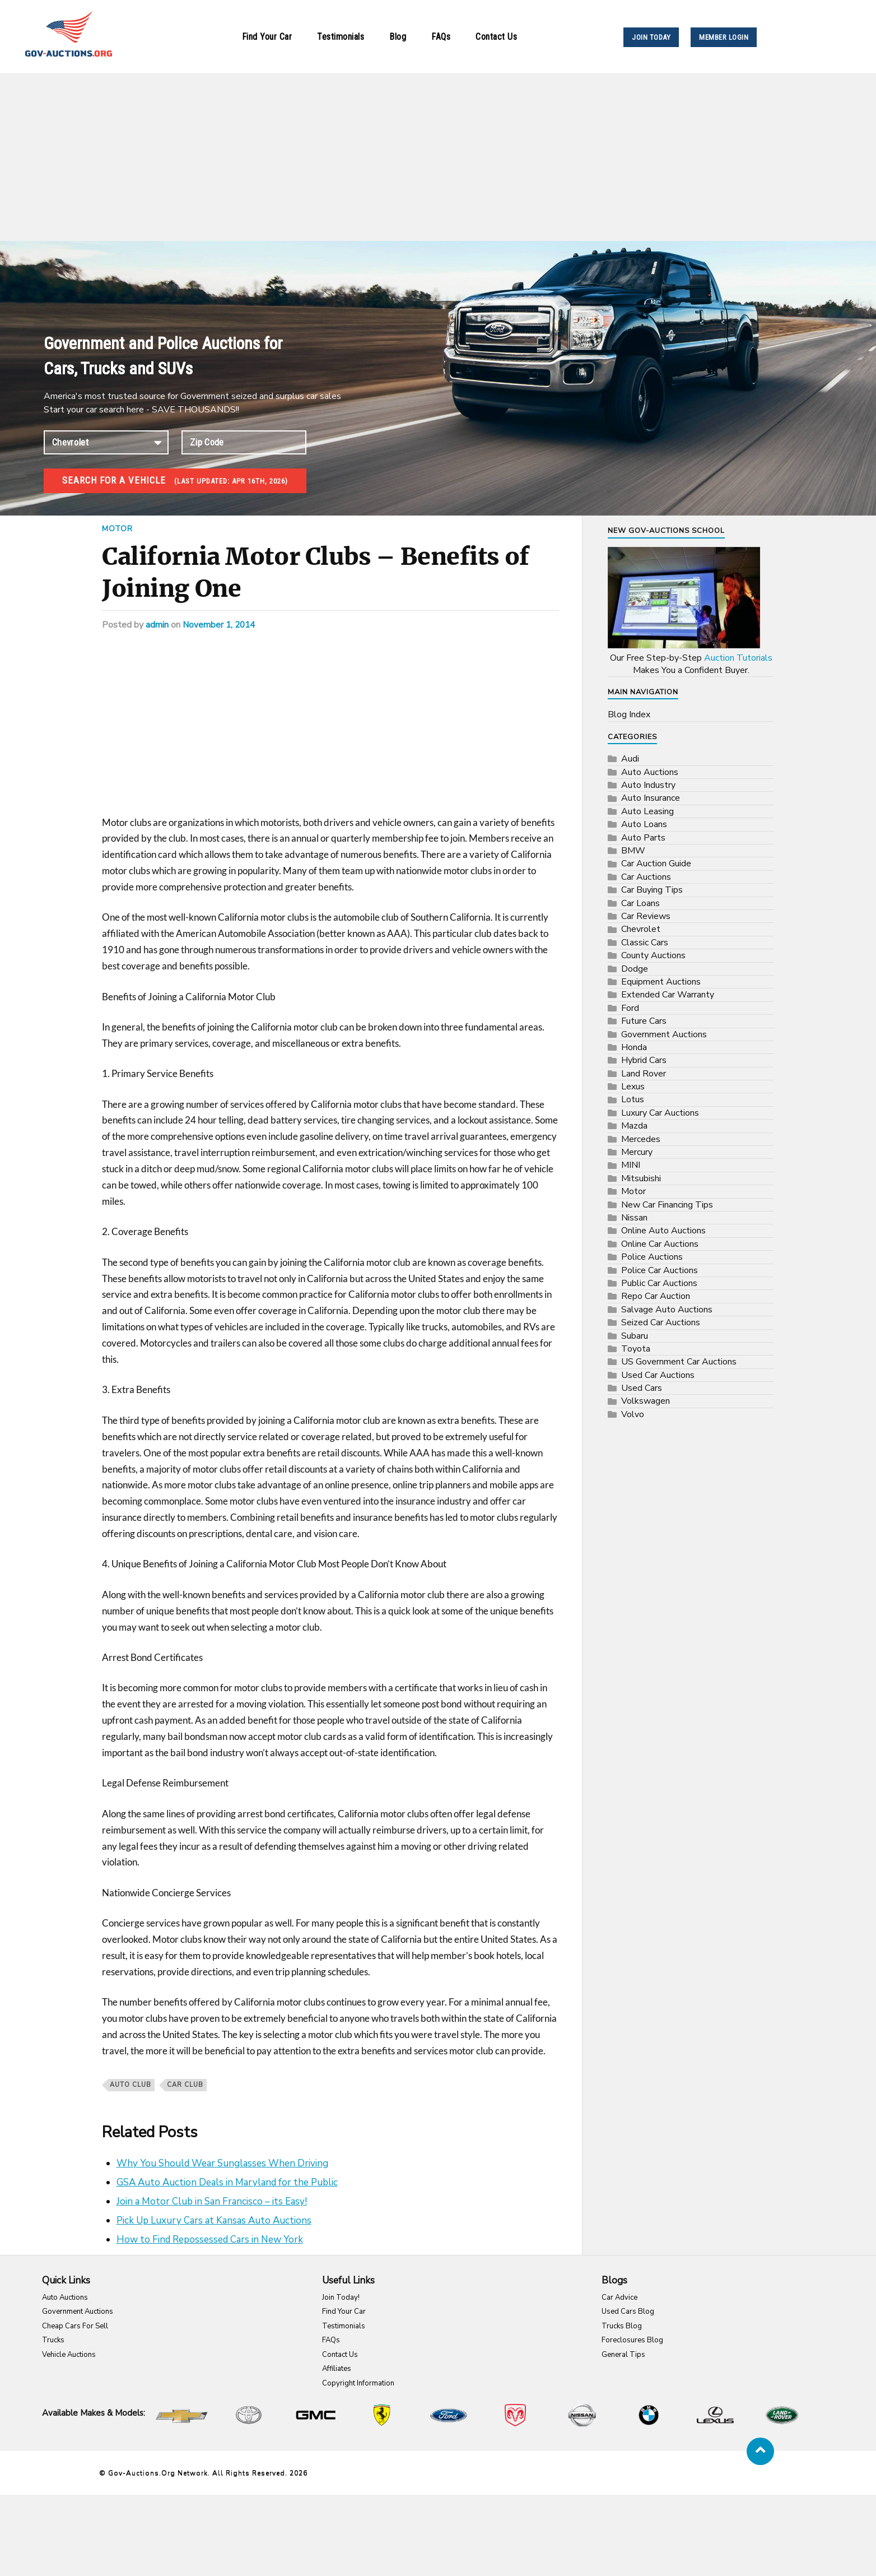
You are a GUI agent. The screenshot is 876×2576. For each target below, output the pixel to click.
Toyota (635, 1349)
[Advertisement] (438, 156)
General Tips (623, 2355)
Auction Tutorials (738, 658)
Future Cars (644, 1021)
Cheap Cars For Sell (75, 2326)
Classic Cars (644, 942)
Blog (397, 36)
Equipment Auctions (661, 982)
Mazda (634, 1126)
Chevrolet (640, 929)
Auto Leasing (647, 811)
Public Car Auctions (659, 1283)
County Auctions (653, 955)
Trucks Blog (622, 2326)
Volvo (632, 1414)
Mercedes (640, 1139)
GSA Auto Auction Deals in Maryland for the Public (227, 2182)
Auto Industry (648, 785)
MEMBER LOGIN (723, 37)
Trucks (53, 2340)
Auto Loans (644, 824)
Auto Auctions (649, 772)
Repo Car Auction (655, 1296)
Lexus (633, 1086)
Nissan (634, 1218)
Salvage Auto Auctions (666, 1309)
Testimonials (340, 36)
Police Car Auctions (659, 1270)
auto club (130, 2085)
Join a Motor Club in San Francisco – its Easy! (212, 2201)
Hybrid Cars (644, 1060)
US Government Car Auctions (679, 1362)
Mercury (637, 1152)
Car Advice (619, 2297)
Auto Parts (643, 838)
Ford (630, 1008)
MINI (630, 1165)
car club (185, 2085)
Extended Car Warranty (667, 994)
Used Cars (641, 1388)
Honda (634, 1047)
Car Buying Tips (652, 890)
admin (157, 625)
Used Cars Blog (628, 2311)
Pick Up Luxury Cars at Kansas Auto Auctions (214, 2220)
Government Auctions (664, 1034)
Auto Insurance (650, 798)
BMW (633, 850)
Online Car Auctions (659, 1244)
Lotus (632, 1099)
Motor (118, 528)
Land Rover (643, 1073)
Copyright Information (358, 2383)
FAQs (440, 36)
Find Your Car (267, 36)
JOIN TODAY (651, 37)
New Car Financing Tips (667, 1205)
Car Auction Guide (656, 863)
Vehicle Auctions (69, 2355)
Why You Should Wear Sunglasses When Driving (222, 2163)
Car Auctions (646, 877)
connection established (106, 442)
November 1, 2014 (220, 625)
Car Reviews (645, 916)
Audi (630, 759)
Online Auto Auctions (663, 1230)
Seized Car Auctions (660, 1322)
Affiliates (336, 2369)
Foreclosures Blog (632, 2340)
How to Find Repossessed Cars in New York (210, 2239)
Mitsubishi (641, 1178)
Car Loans (640, 903)
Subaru (634, 1336)
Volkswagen (645, 1401)
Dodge (634, 969)
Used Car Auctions (658, 1375)
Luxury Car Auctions (660, 1113)
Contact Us (496, 36)
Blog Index (629, 714)
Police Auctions (652, 1257)
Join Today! (341, 2297)
